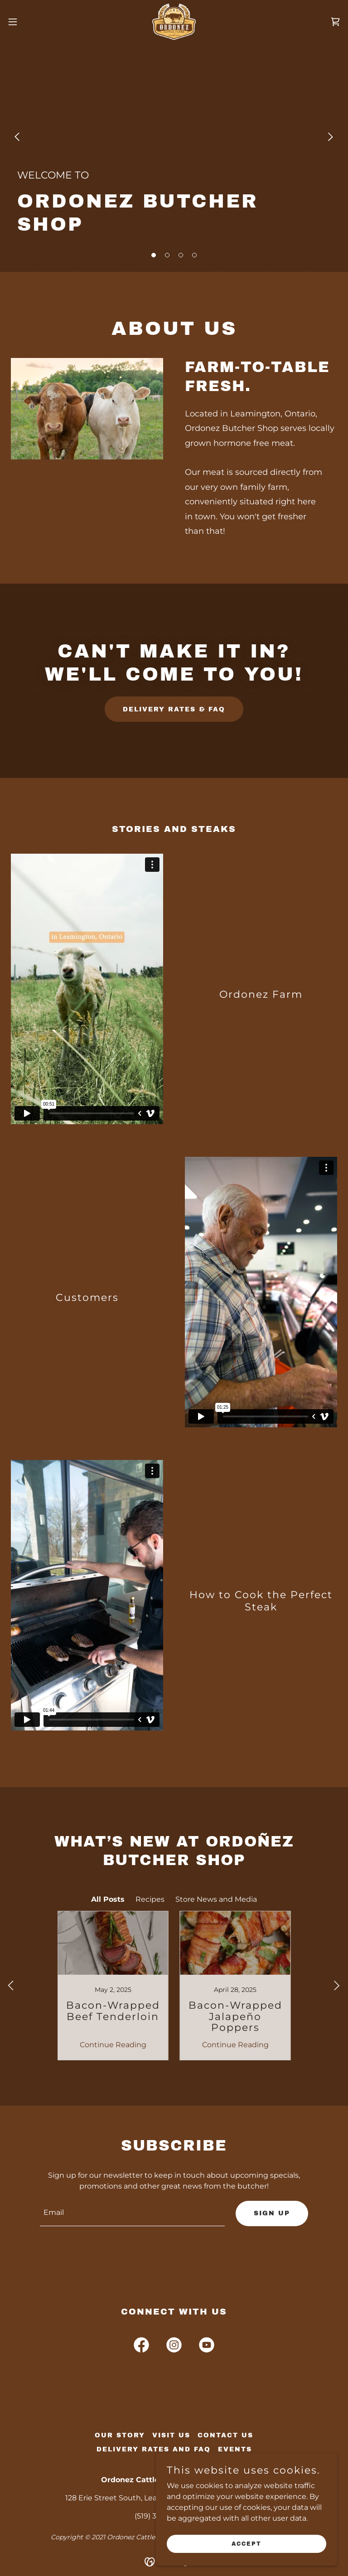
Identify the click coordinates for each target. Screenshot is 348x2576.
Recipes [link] (149, 1899)
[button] (29, 22)
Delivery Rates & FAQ (174, 709)
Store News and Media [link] (216, 1899)
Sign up (272, 2213)
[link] (174, 22)
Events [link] (235, 2449)
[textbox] (132, 2213)
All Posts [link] (108, 1899)
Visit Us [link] (171, 2435)
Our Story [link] (120, 2435)
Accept (246, 2543)
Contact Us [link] (225, 2435)
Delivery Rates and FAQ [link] (154, 2449)
